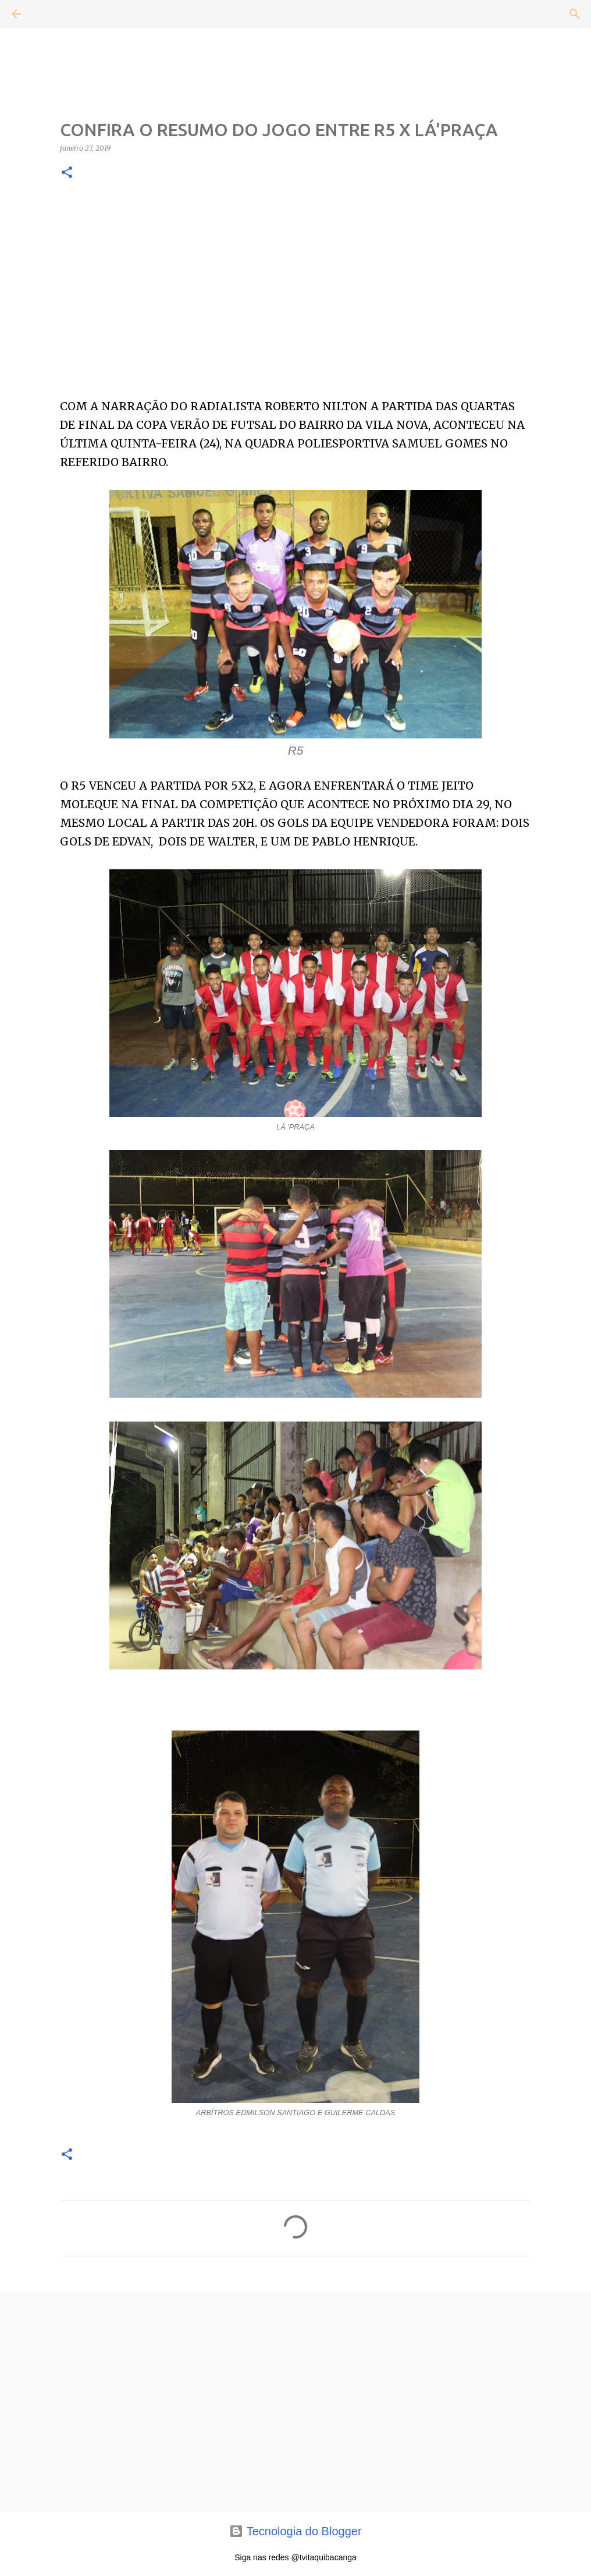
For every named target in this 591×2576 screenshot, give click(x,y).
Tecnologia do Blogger (295, 2531)
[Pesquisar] (49, 14)
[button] (67, 173)
